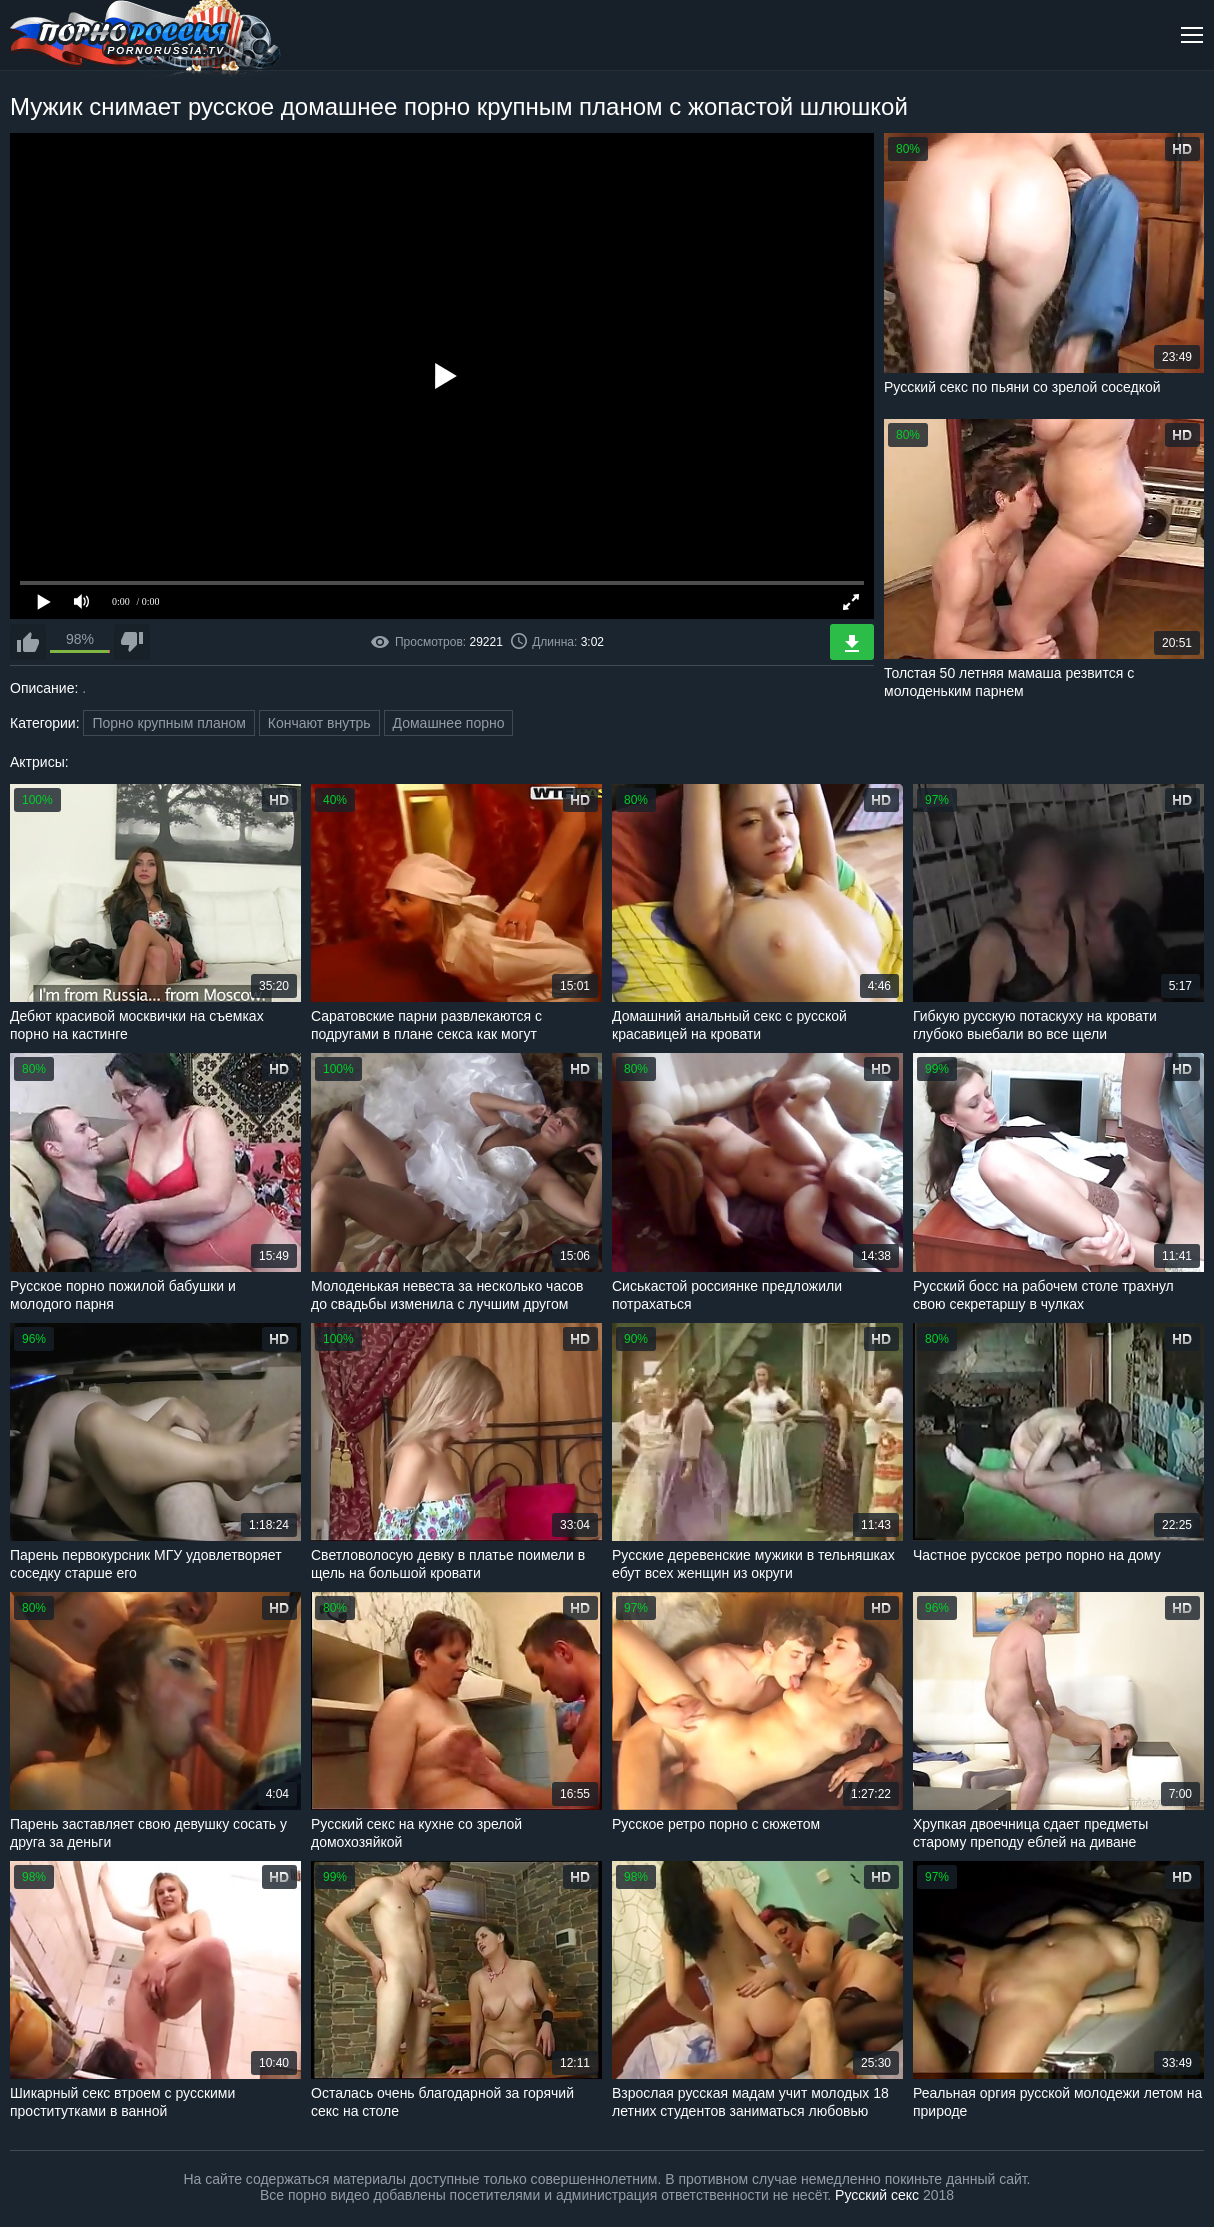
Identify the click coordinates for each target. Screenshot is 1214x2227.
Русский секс (877, 2195)
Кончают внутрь (319, 723)
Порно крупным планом (168, 723)
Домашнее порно (449, 723)
